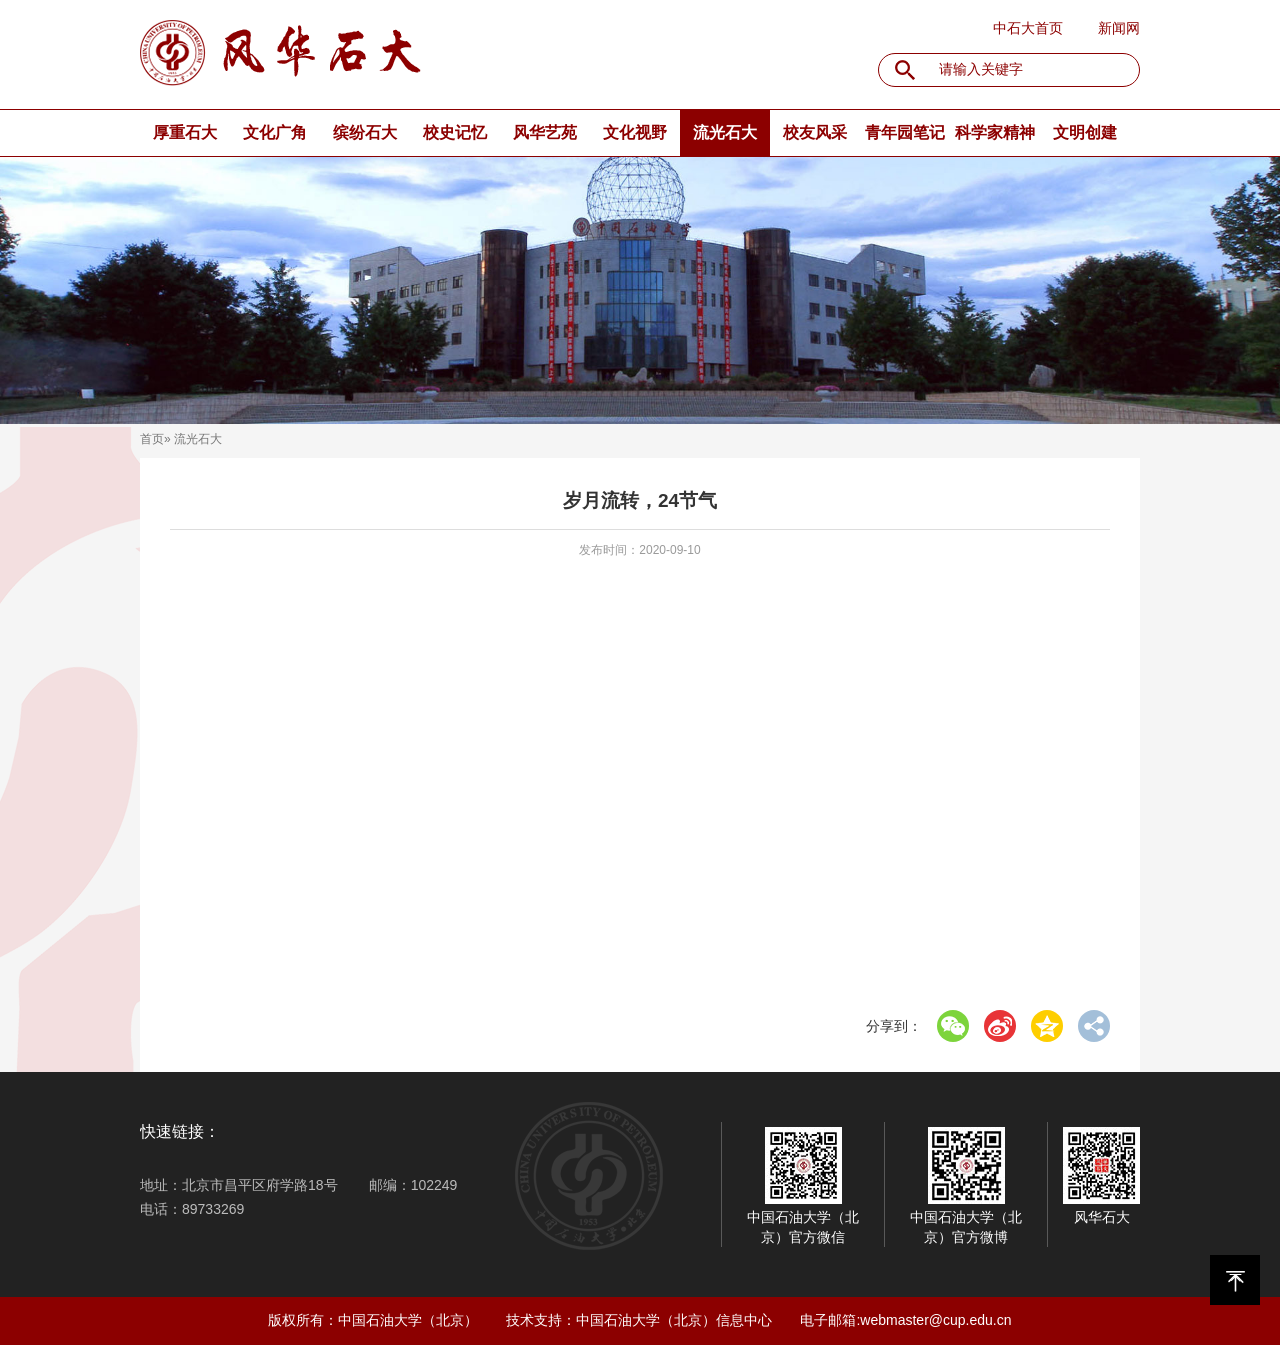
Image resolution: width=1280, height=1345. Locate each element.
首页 (152, 439)
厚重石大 (185, 132)
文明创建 (1085, 132)
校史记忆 (455, 132)
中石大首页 (1028, 28)
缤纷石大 (365, 132)
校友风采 (815, 132)
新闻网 (1119, 28)
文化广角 (275, 132)
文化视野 (635, 132)
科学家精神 (995, 132)
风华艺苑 (545, 132)
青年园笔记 (905, 132)
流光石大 (725, 132)
